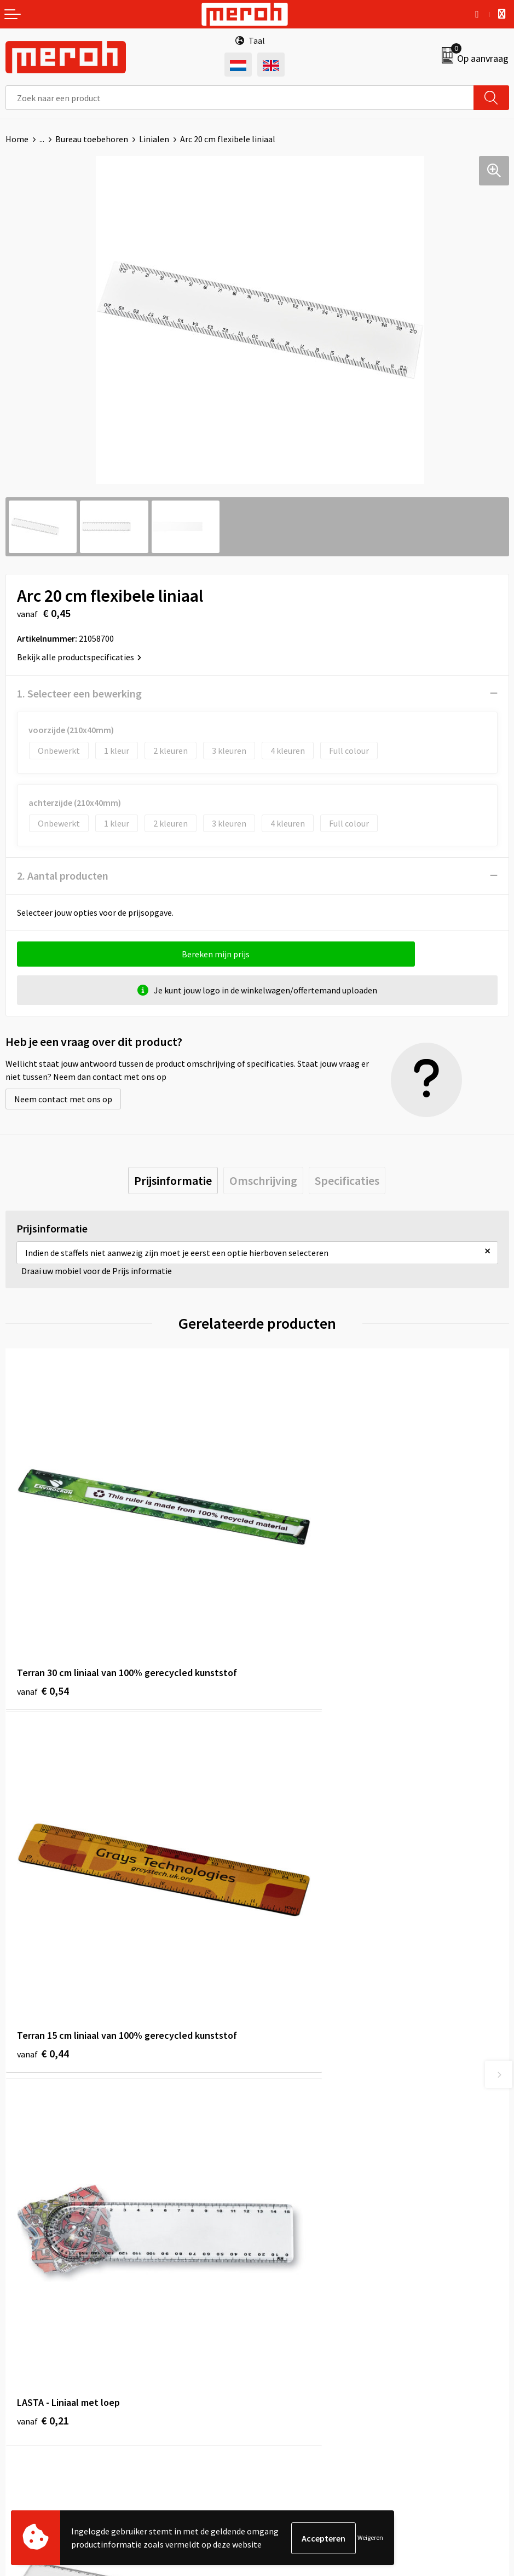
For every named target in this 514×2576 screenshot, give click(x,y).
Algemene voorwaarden (306, 2318)
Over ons (278, 2117)
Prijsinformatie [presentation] (173, 1180)
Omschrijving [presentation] (263, 1180)
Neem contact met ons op (63, 1099)
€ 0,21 (43, 1926)
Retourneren (29, 2334)
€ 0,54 (43, 1625)
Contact (20, 2318)
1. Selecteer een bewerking (79, 693)
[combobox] (239, 97)
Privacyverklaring (294, 2368)
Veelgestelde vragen (300, 2150)
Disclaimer (282, 2384)
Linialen (154, 138)
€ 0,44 (295, 1625)
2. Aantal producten (62, 875)
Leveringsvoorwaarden (304, 2334)
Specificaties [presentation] (347, 1180)
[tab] (173, 1180)
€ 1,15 (295, 1926)
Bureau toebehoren (91, 138)
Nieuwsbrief (284, 2134)
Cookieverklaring (294, 2351)
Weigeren (370, 2538)
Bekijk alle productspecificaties (79, 657)
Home (16, 138)
